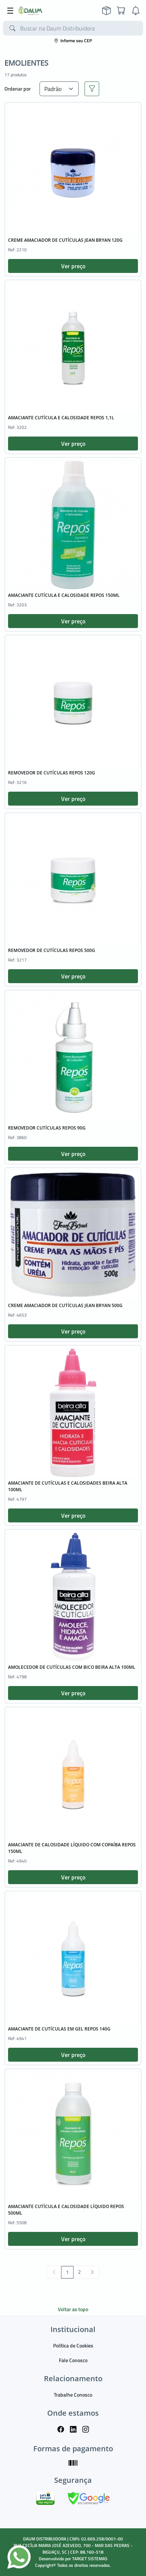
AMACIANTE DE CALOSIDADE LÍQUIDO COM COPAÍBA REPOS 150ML (72, 1848)
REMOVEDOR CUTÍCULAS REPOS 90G (47, 1128)
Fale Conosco (73, 2360)
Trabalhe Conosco (73, 2394)
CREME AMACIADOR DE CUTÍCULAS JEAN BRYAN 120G (65, 240)
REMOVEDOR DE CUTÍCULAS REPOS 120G (51, 773)
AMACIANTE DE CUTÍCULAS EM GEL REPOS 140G (59, 2029)
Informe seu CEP (73, 40)
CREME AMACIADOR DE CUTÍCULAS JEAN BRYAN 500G (65, 1305)
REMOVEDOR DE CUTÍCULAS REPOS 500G (51, 950)
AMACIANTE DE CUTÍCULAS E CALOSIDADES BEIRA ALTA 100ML (67, 1486)
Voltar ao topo (73, 2309)
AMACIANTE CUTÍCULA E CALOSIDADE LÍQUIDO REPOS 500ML (66, 2209)
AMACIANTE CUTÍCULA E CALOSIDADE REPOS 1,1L (61, 418)
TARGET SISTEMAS (90, 2558)
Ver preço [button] (73, 266)
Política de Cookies (73, 2345)
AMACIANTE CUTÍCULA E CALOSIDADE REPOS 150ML (64, 595)
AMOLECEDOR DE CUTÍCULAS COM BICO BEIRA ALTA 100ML (71, 1667)
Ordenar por (17, 88)
